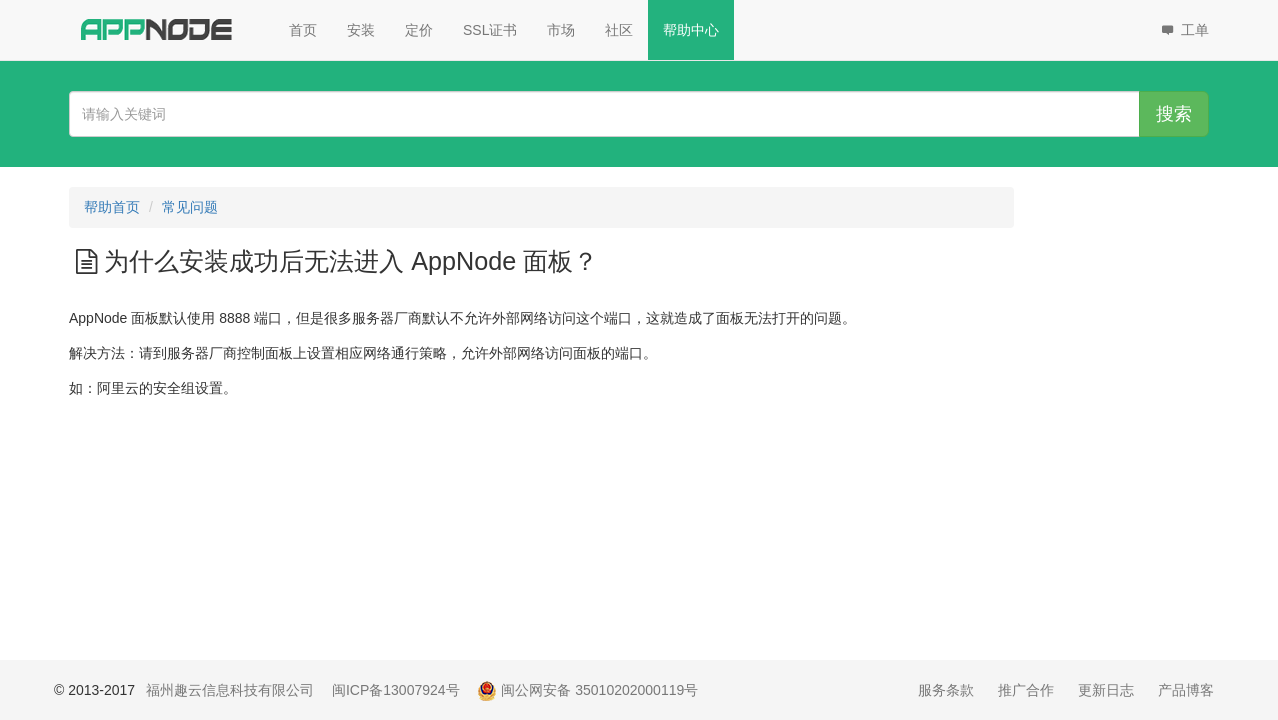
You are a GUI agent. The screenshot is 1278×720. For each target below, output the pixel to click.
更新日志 (1106, 690)
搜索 (1174, 114)
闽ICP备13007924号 (396, 690)
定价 (419, 30)
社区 (619, 30)
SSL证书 (490, 30)
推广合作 (1026, 690)
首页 (303, 30)
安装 (361, 30)
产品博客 (1186, 690)
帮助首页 (112, 207)
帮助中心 (691, 30)
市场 (561, 30)
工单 (1183, 30)
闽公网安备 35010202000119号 (587, 690)
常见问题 (190, 207)
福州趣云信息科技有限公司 (230, 690)
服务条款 (946, 690)
